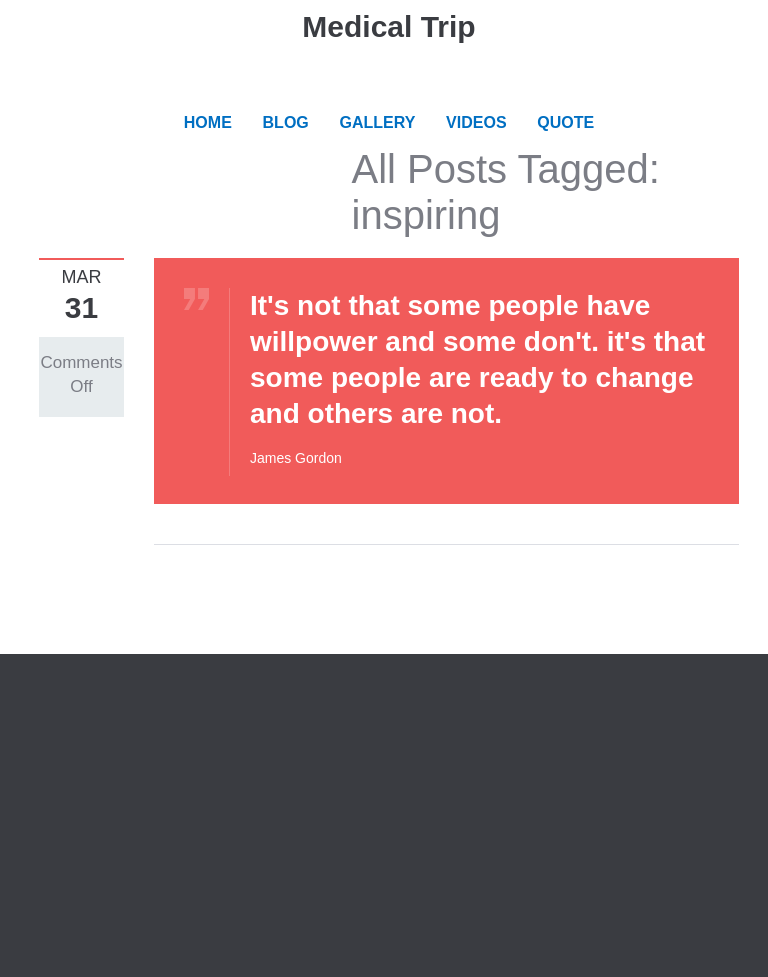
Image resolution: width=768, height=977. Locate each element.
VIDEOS (476, 122)
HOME (208, 122)
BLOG (286, 122)
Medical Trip (388, 26)
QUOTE (565, 122)
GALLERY (378, 122)
